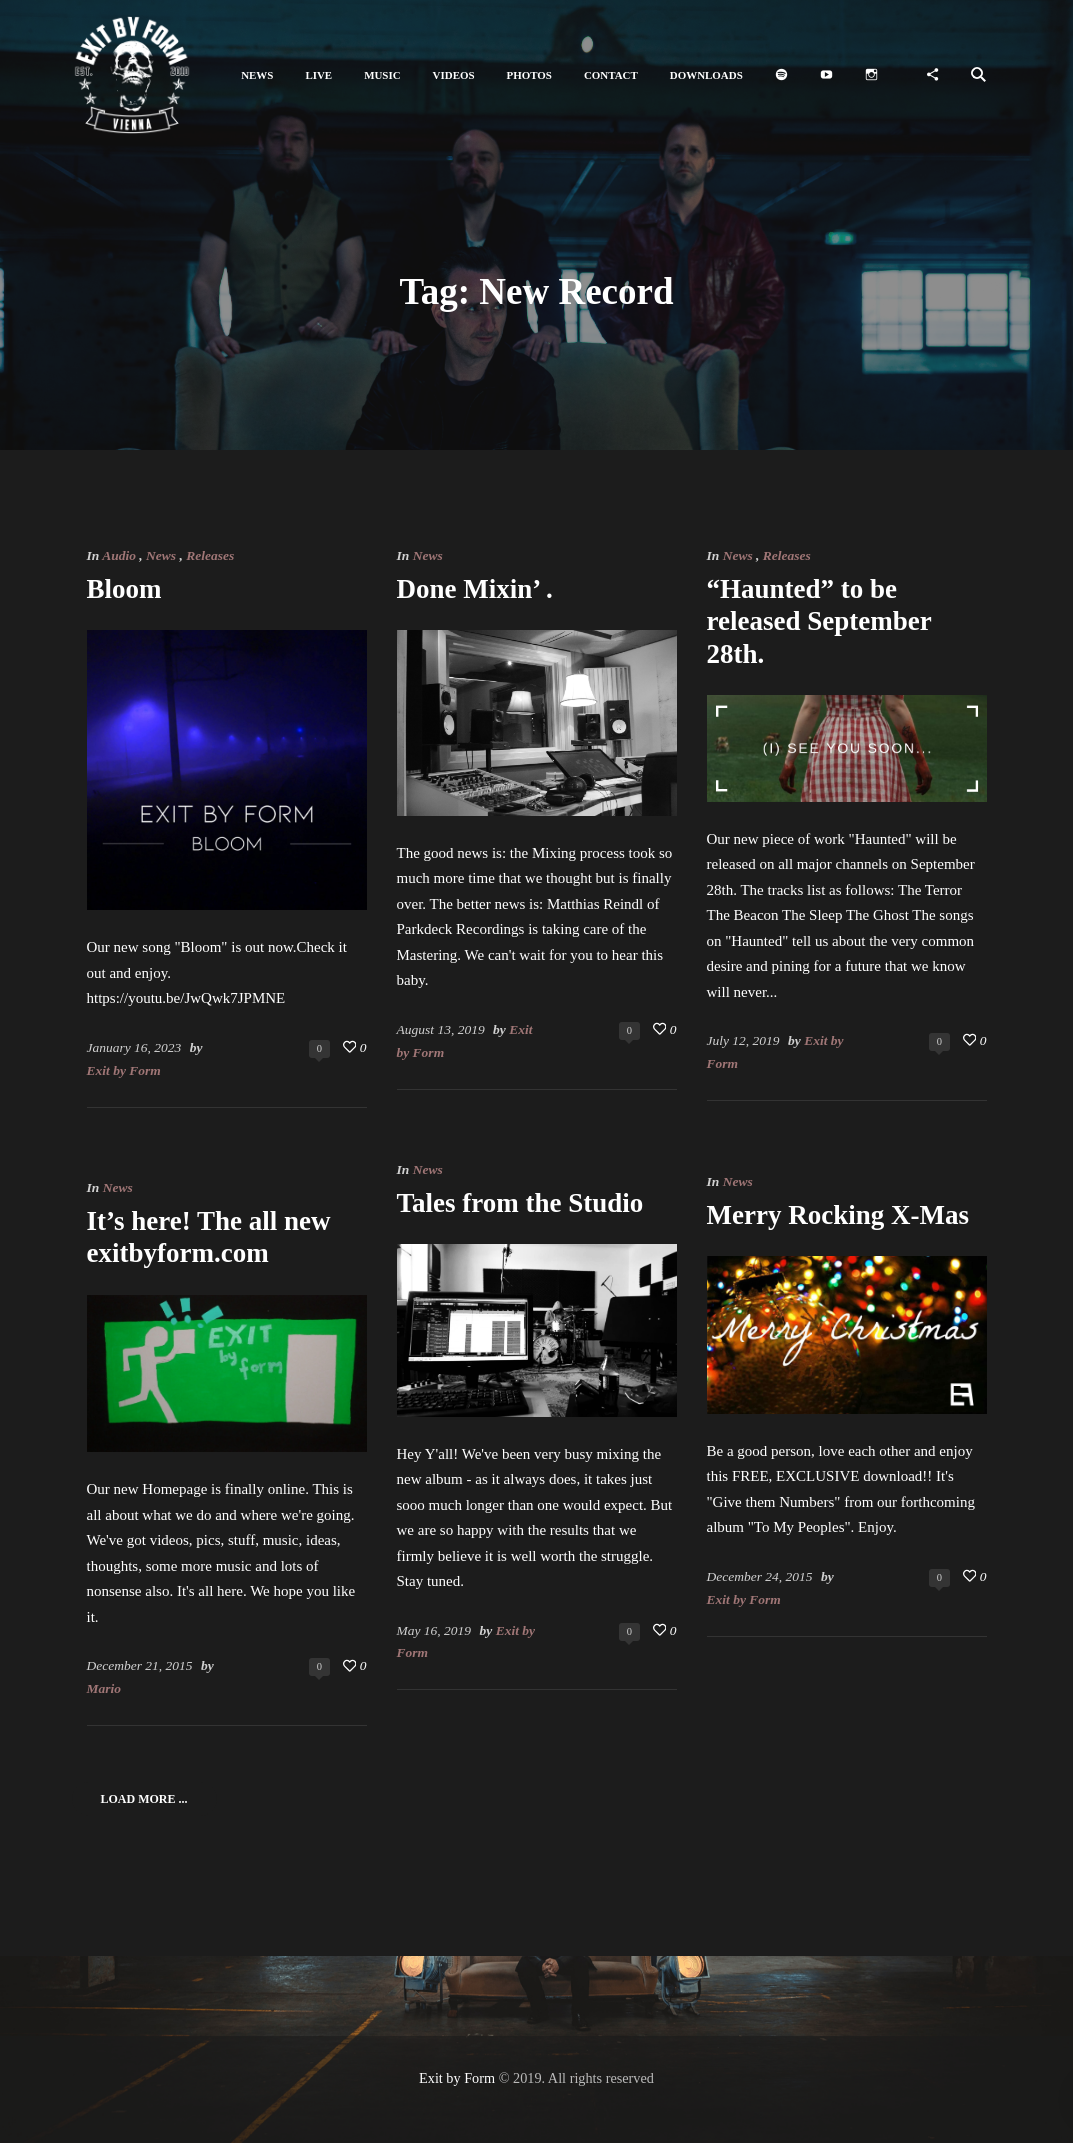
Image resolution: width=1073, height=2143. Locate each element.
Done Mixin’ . (475, 589)
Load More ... (144, 1799)
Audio (119, 555)
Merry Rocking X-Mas (838, 1215)
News (161, 555)
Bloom (124, 589)
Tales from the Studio (520, 1203)
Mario (104, 1688)
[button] (257, 75)
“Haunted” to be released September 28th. (819, 621)
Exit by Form (124, 1070)
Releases (210, 555)
